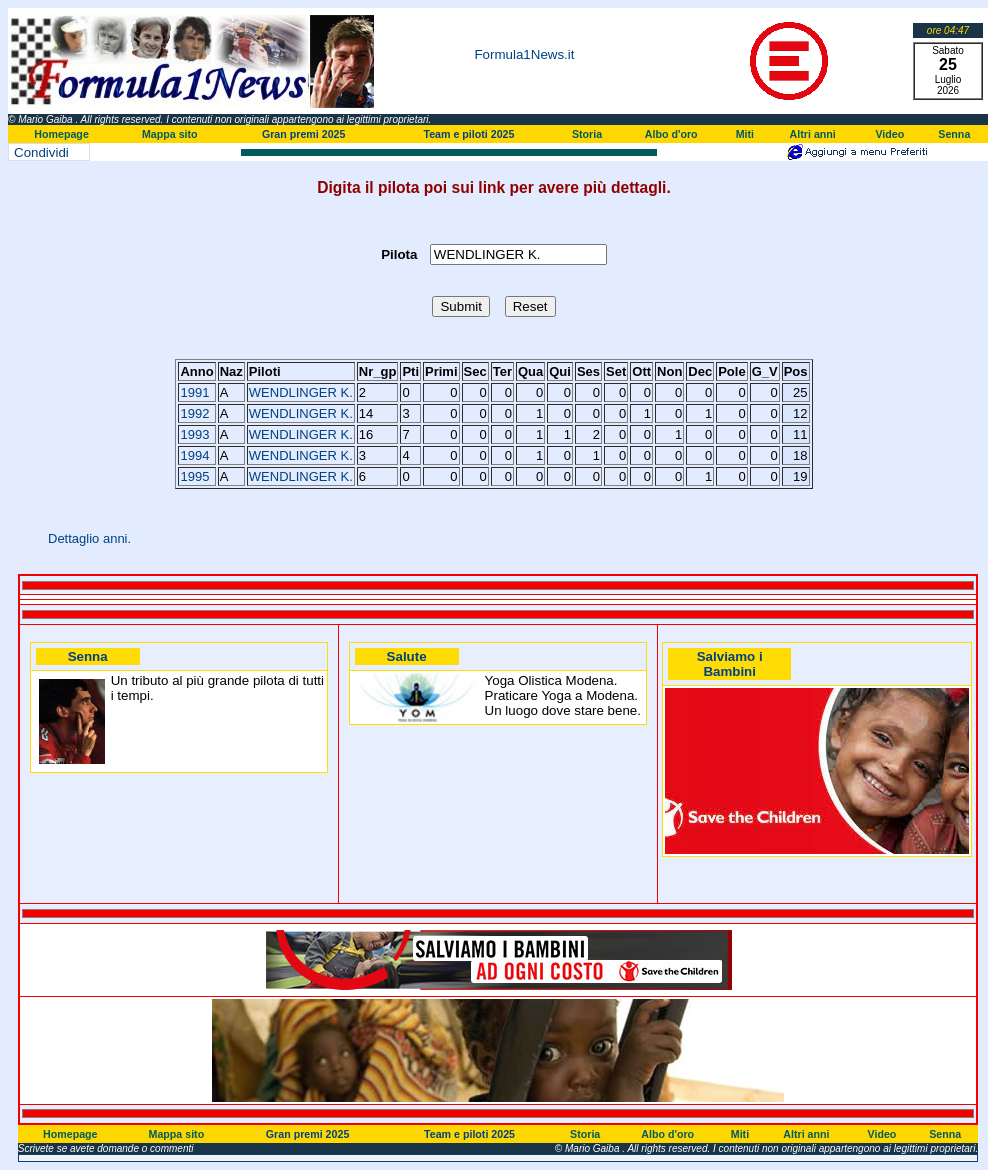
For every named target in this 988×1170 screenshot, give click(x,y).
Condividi (41, 152)
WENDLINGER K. (301, 392)
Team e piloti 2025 (468, 134)
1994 (194, 455)
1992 (194, 413)
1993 (194, 434)
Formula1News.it (524, 54)
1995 (194, 476)
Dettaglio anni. (89, 538)
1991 (194, 392)
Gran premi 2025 (304, 134)
